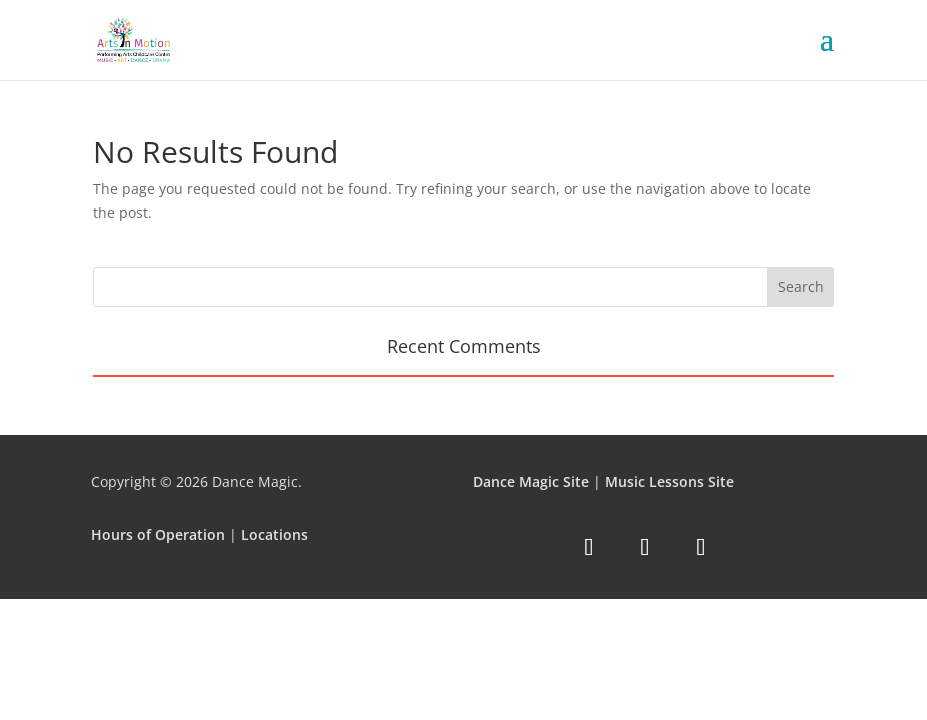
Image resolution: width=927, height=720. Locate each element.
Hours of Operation (158, 534)
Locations (274, 534)
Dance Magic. (257, 481)
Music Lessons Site (669, 481)
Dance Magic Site (531, 481)
